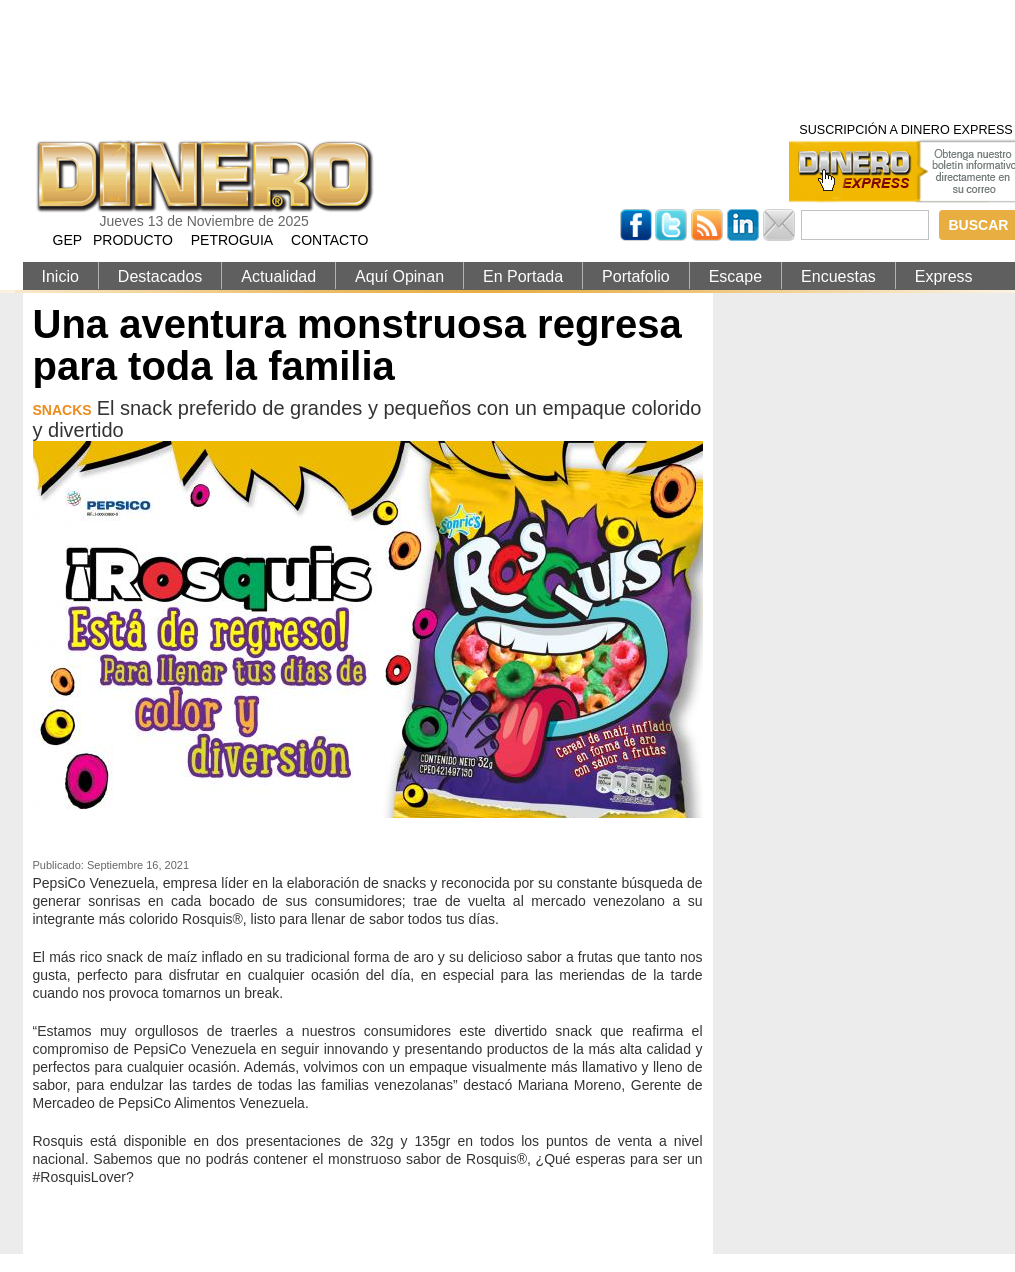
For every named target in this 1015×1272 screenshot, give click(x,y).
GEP (68, 240)
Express (944, 276)
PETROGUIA (232, 240)
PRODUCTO (133, 240)
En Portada (523, 276)
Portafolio (636, 276)
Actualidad (278, 276)
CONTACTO (329, 240)
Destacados (160, 276)
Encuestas (838, 276)
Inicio (60, 276)
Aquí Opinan (399, 276)
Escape (735, 276)
